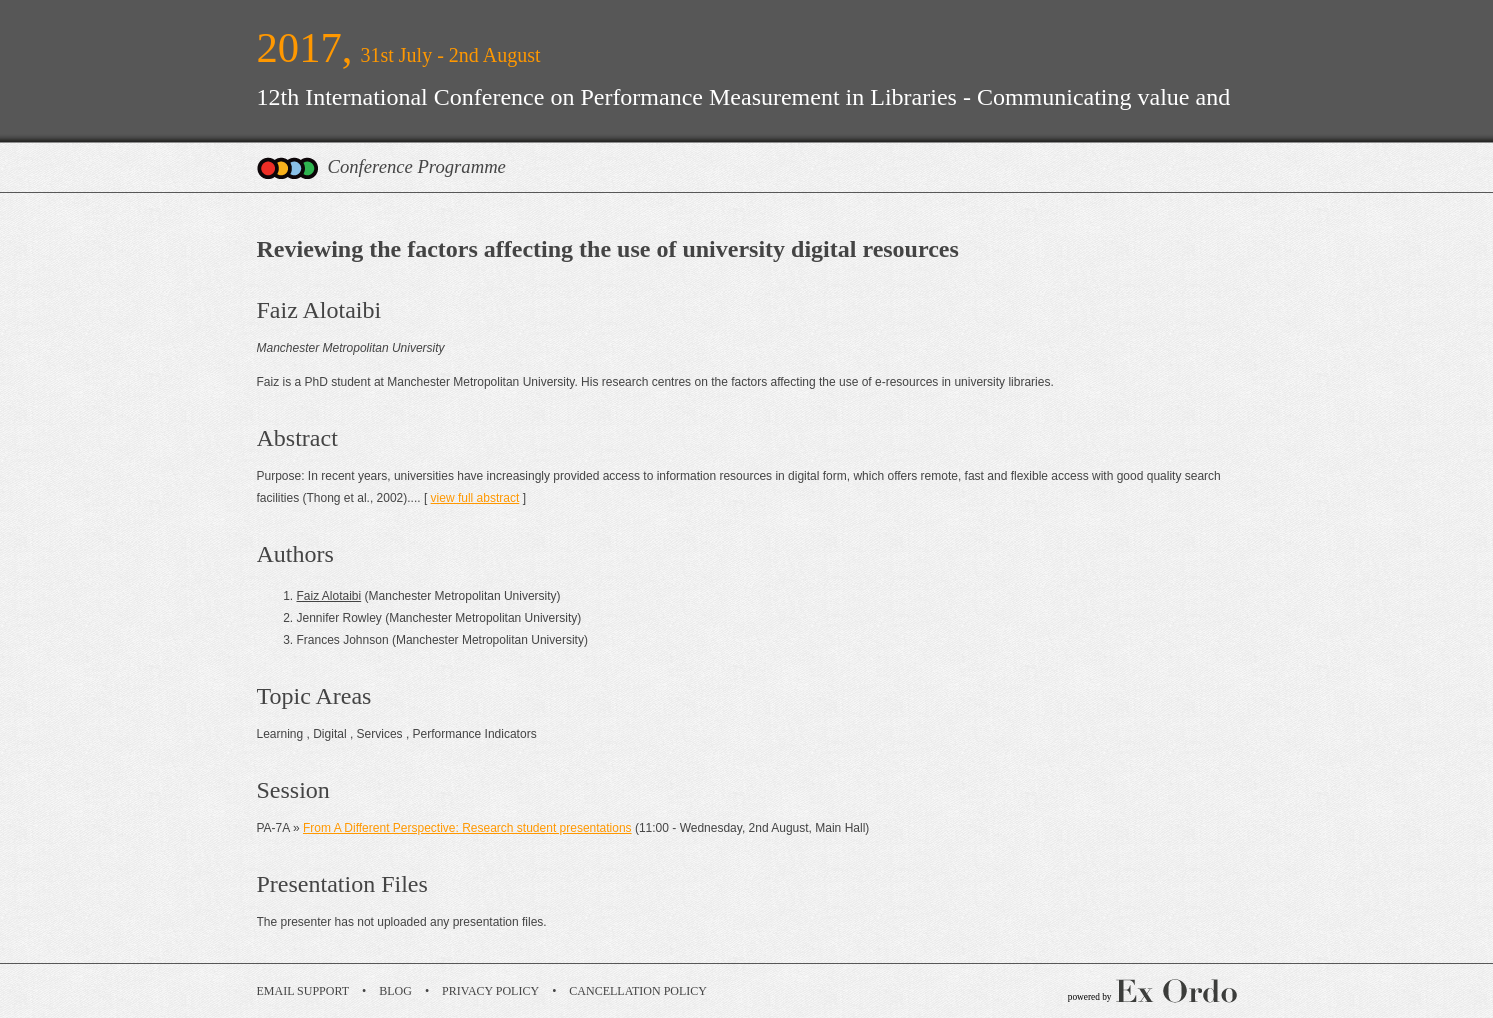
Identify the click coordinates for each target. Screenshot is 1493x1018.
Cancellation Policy (638, 991)
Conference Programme (417, 166)
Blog (395, 991)
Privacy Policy (490, 991)
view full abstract (475, 498)
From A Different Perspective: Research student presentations (467, 828)
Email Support (303, 991)
